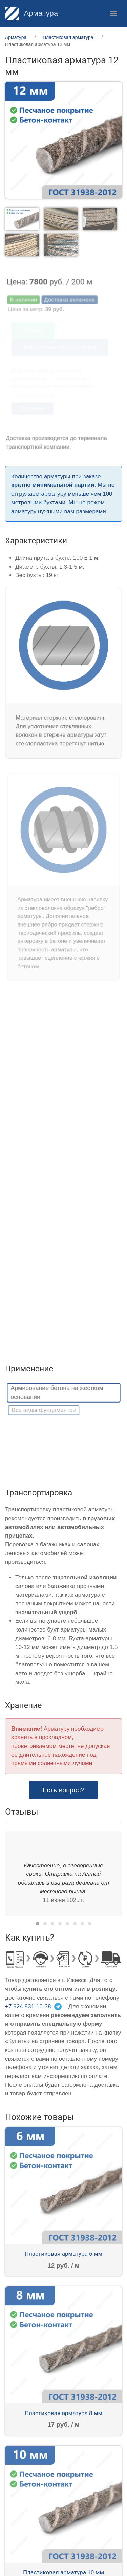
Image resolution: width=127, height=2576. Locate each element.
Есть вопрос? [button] (64, 1790)
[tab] (22, 218)
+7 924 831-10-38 (28, 2006)
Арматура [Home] (31, 13)
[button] (113, 13)
